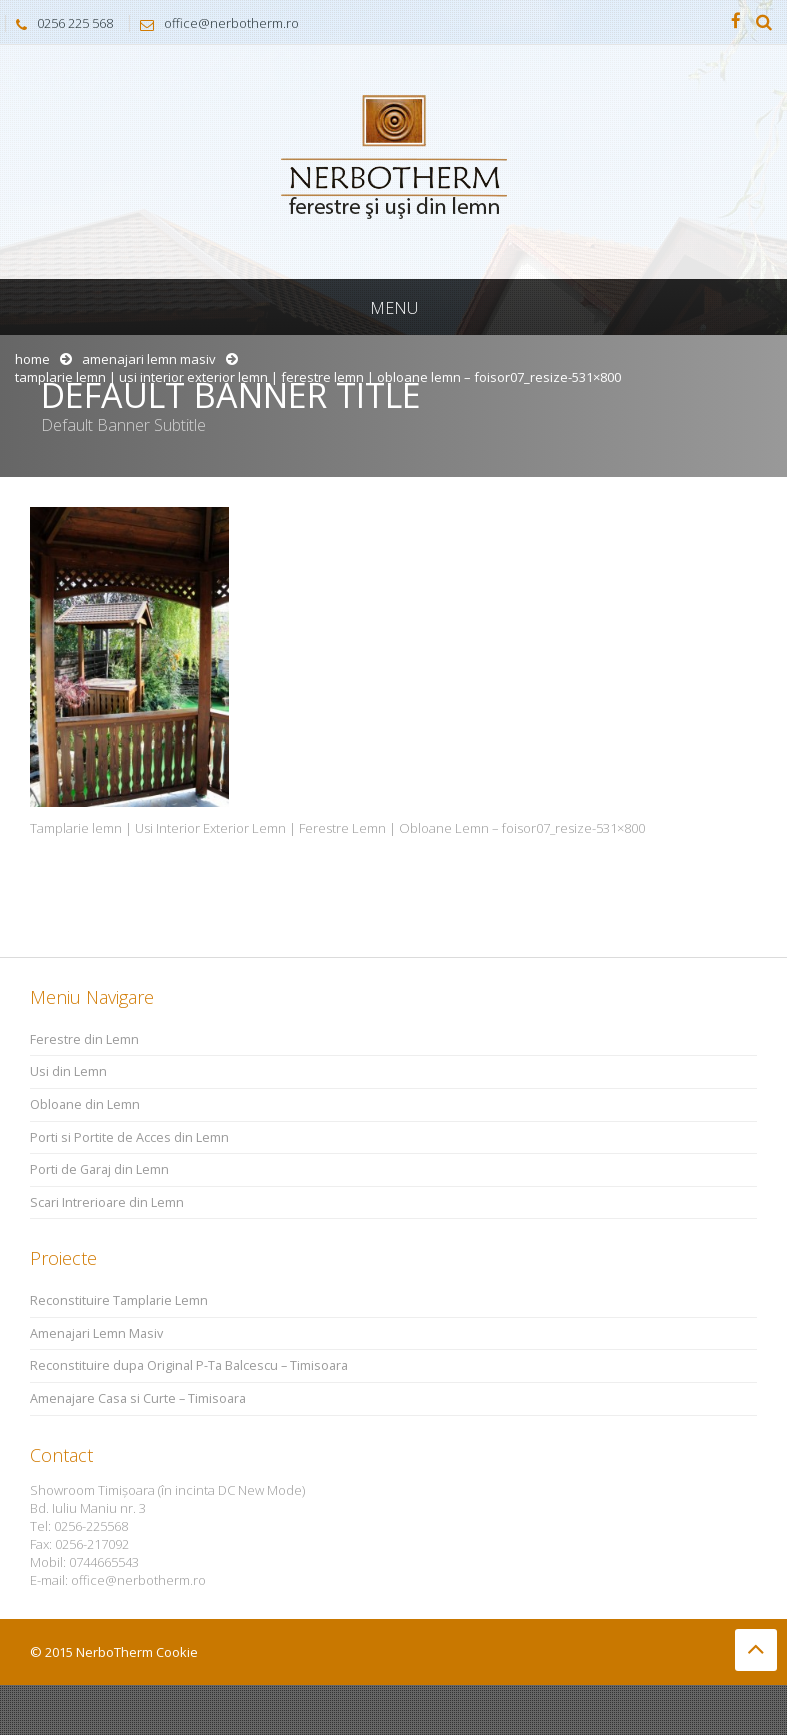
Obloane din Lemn (85, 1104)
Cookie (177, 1652)
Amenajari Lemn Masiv (149, 359)
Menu (394, 308)
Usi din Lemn (68, 1071)
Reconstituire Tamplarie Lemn (119, 1300)
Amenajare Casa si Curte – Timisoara (138, 1398)
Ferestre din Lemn (84, 1039)
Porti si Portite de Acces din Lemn (129, 1137)
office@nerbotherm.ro (214, 23)
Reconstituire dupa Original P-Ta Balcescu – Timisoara (189, 1365)
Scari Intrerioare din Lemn (107, 1202)
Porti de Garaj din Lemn (99, 1169)
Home (32, 359)
